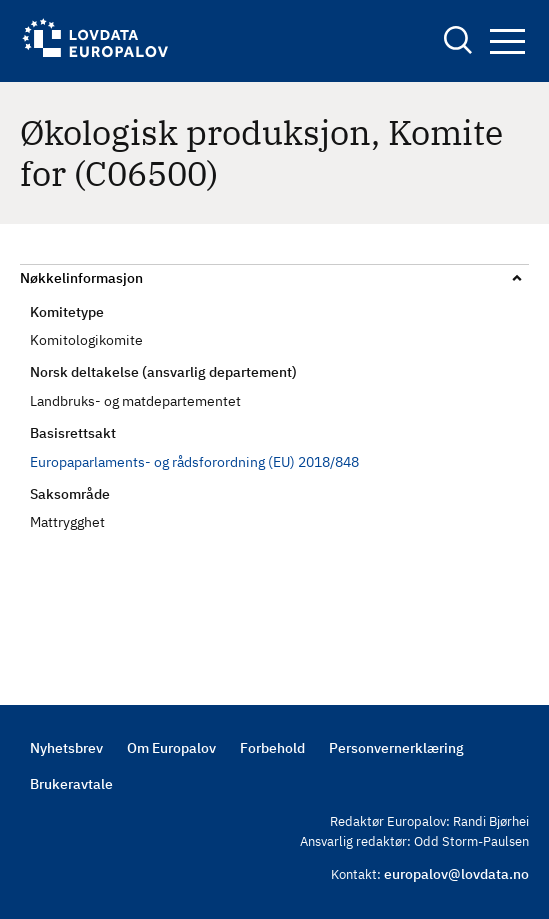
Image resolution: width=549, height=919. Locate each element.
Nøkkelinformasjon (81, 278)
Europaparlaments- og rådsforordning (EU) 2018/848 (194, 462)
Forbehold (272, 748)
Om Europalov (171, 748)
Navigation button (507, 41)
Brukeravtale (71, 784)
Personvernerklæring (396, 748)
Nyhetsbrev (66, 748)
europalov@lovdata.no (456, 874)
